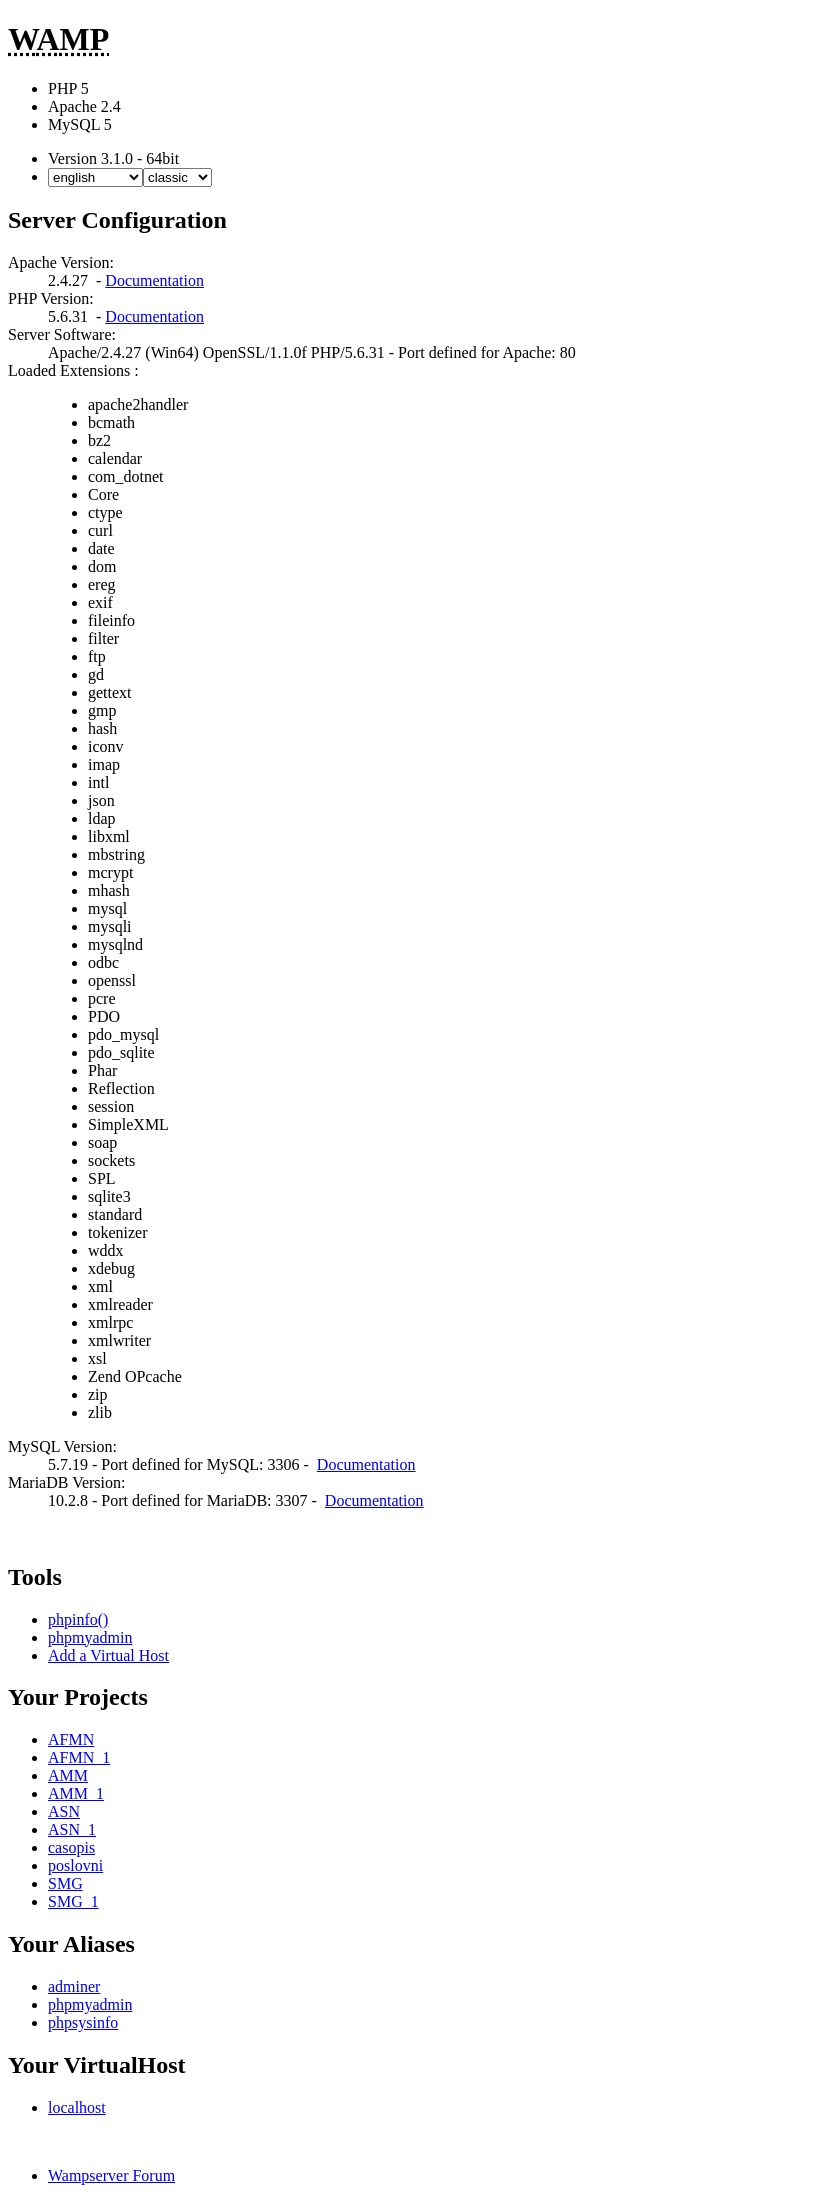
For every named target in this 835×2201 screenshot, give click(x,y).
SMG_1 (73, 1901)
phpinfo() (78, 1619)
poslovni (75, 1865)
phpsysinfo (83, 2022)
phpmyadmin (90, 1637)
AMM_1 (76, 1793)
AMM (68, 1775)
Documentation (154, 280)
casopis (71, 1847)
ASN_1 (72, 1829)
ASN (64, 1811)
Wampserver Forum (111, 2175)
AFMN (71, 1739)
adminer (74, 1986)
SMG (65, 1883)
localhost (77, 2107)
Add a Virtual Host (108, 1655)
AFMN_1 (79, 1757)
